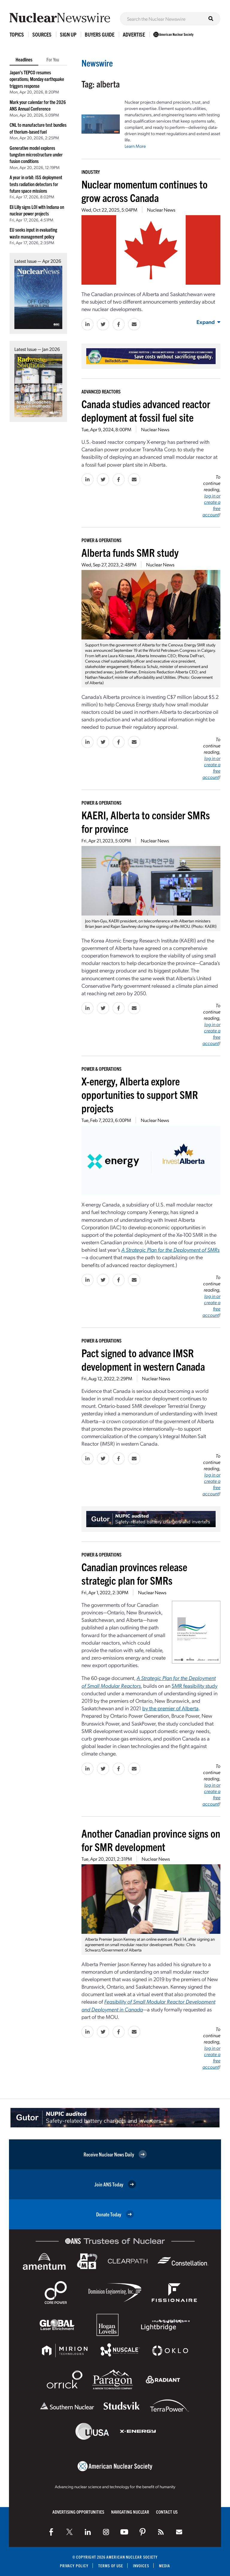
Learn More (135, 146)
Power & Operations (101, 540)
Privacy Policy (74, 2565)
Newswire (97, 62)
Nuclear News (161, 209)
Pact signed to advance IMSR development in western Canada (143, 1359)
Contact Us (167, 2512)
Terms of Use (110, 2565)
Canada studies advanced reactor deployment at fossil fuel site (145, 410)
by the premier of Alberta (170, 1708)
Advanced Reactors (101, 391)
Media (164, 2565)
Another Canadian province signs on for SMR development (150, 1839)
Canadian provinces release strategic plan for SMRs (134, 1573)
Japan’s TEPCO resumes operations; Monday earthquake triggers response (37, 79)
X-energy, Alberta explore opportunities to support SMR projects (139, 1094)
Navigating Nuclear (130, 2512)
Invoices (141, 2565)
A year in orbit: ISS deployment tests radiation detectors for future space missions (36, 184)
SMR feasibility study (194, 1685)
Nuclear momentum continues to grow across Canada (144, 190)
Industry (90, 172)
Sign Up (68, 34)
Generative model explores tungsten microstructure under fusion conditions (36, 154)
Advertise (134, 34)
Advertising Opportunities (78, 2512)
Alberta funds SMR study (129, 552)
